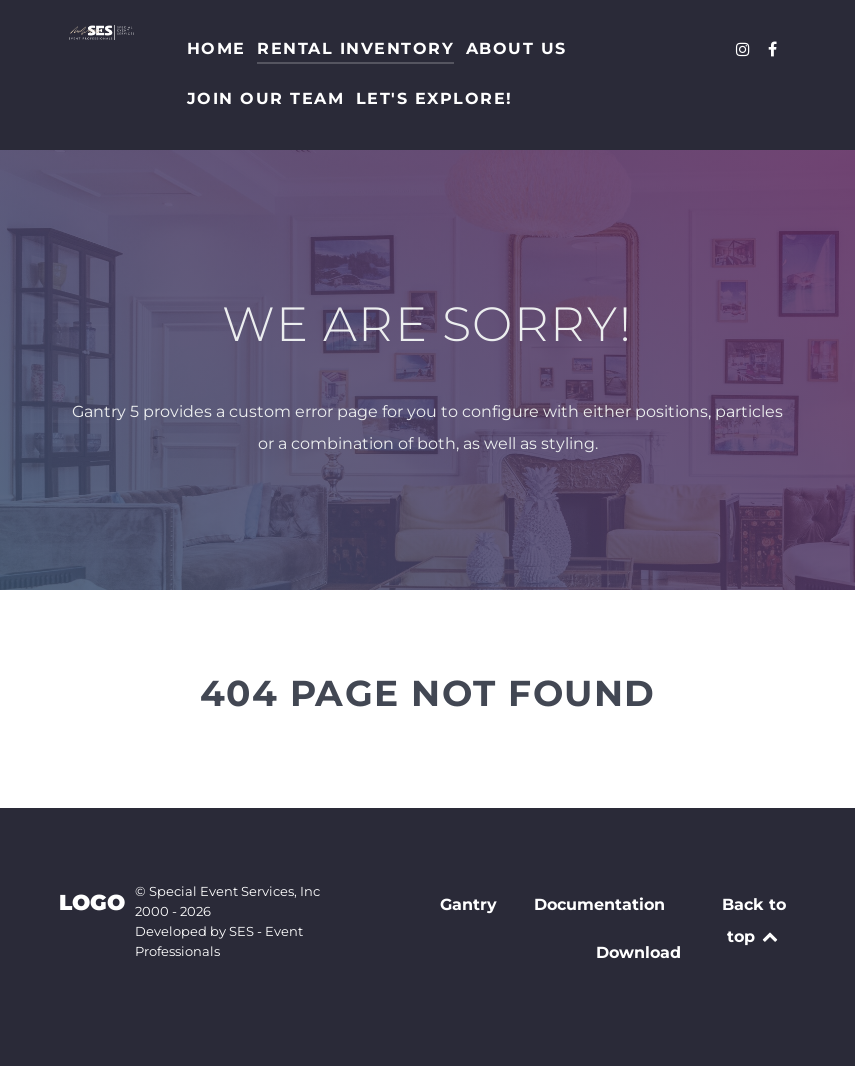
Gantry (468, 904)
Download (638, 952)
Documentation (599, 904)
